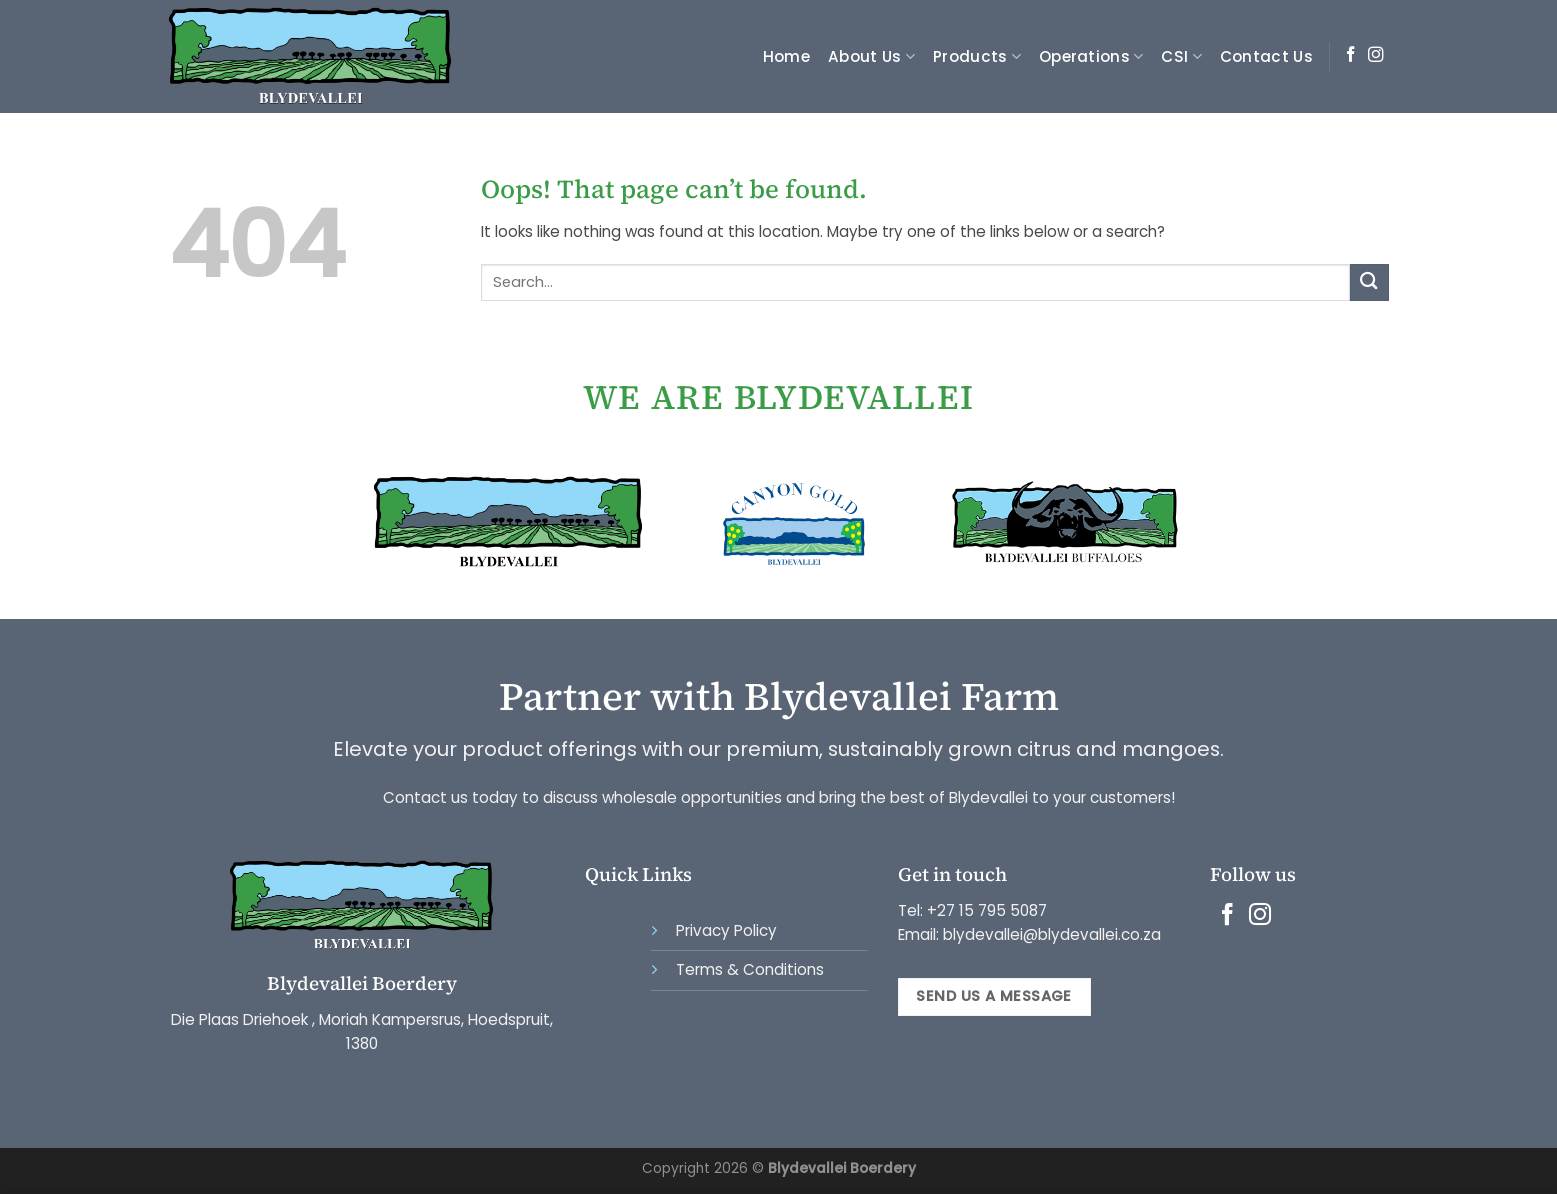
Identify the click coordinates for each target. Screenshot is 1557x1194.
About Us (871, 56)
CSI (1181, 56)
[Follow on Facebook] (1351, 55)
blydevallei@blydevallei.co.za (1050, 934)
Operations (1091, 56)
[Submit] (1369, 282)
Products (977, 56)
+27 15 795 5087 (987, 910)
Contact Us (1266, 56)
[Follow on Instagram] (1376, 55)
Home (786, 56)
